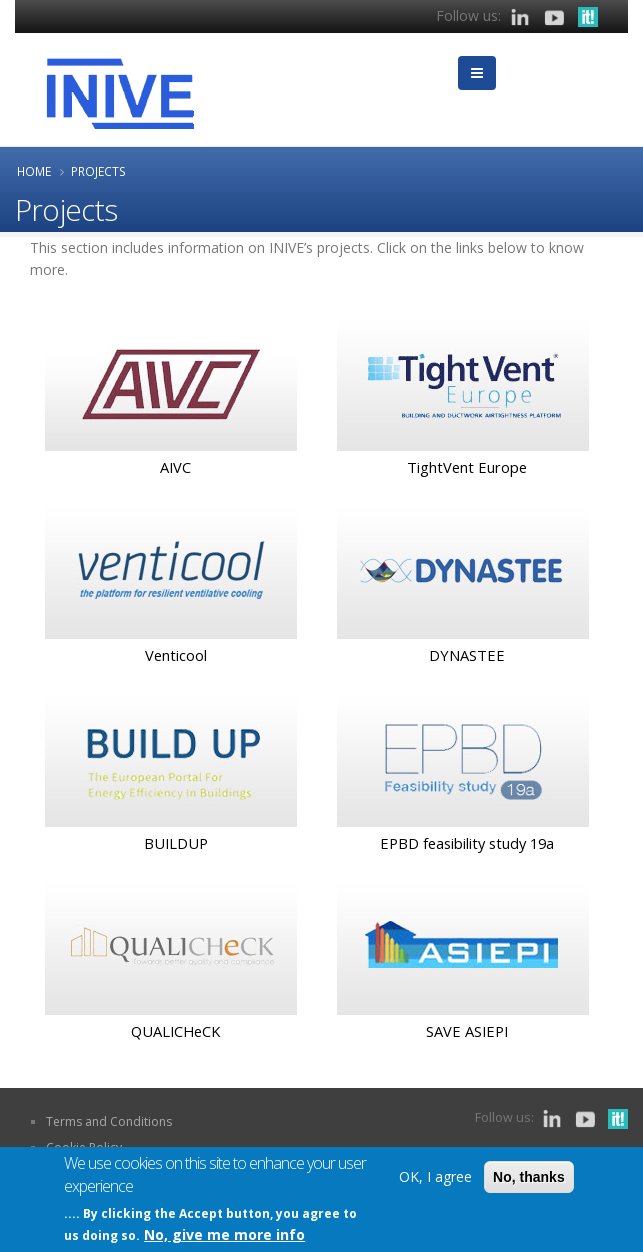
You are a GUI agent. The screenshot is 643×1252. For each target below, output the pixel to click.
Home (34, 171)
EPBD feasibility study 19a (467, 843)
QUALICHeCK (175, 1031)
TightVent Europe (467, 467)
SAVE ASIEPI (467, 1031)
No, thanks (529, 1178)
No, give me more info (224, 1235)
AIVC (175, 467)
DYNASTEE (467, 655)
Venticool (176, 655)
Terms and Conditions (109, 1121)
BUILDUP (176, 843)
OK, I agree (435, 1177)
